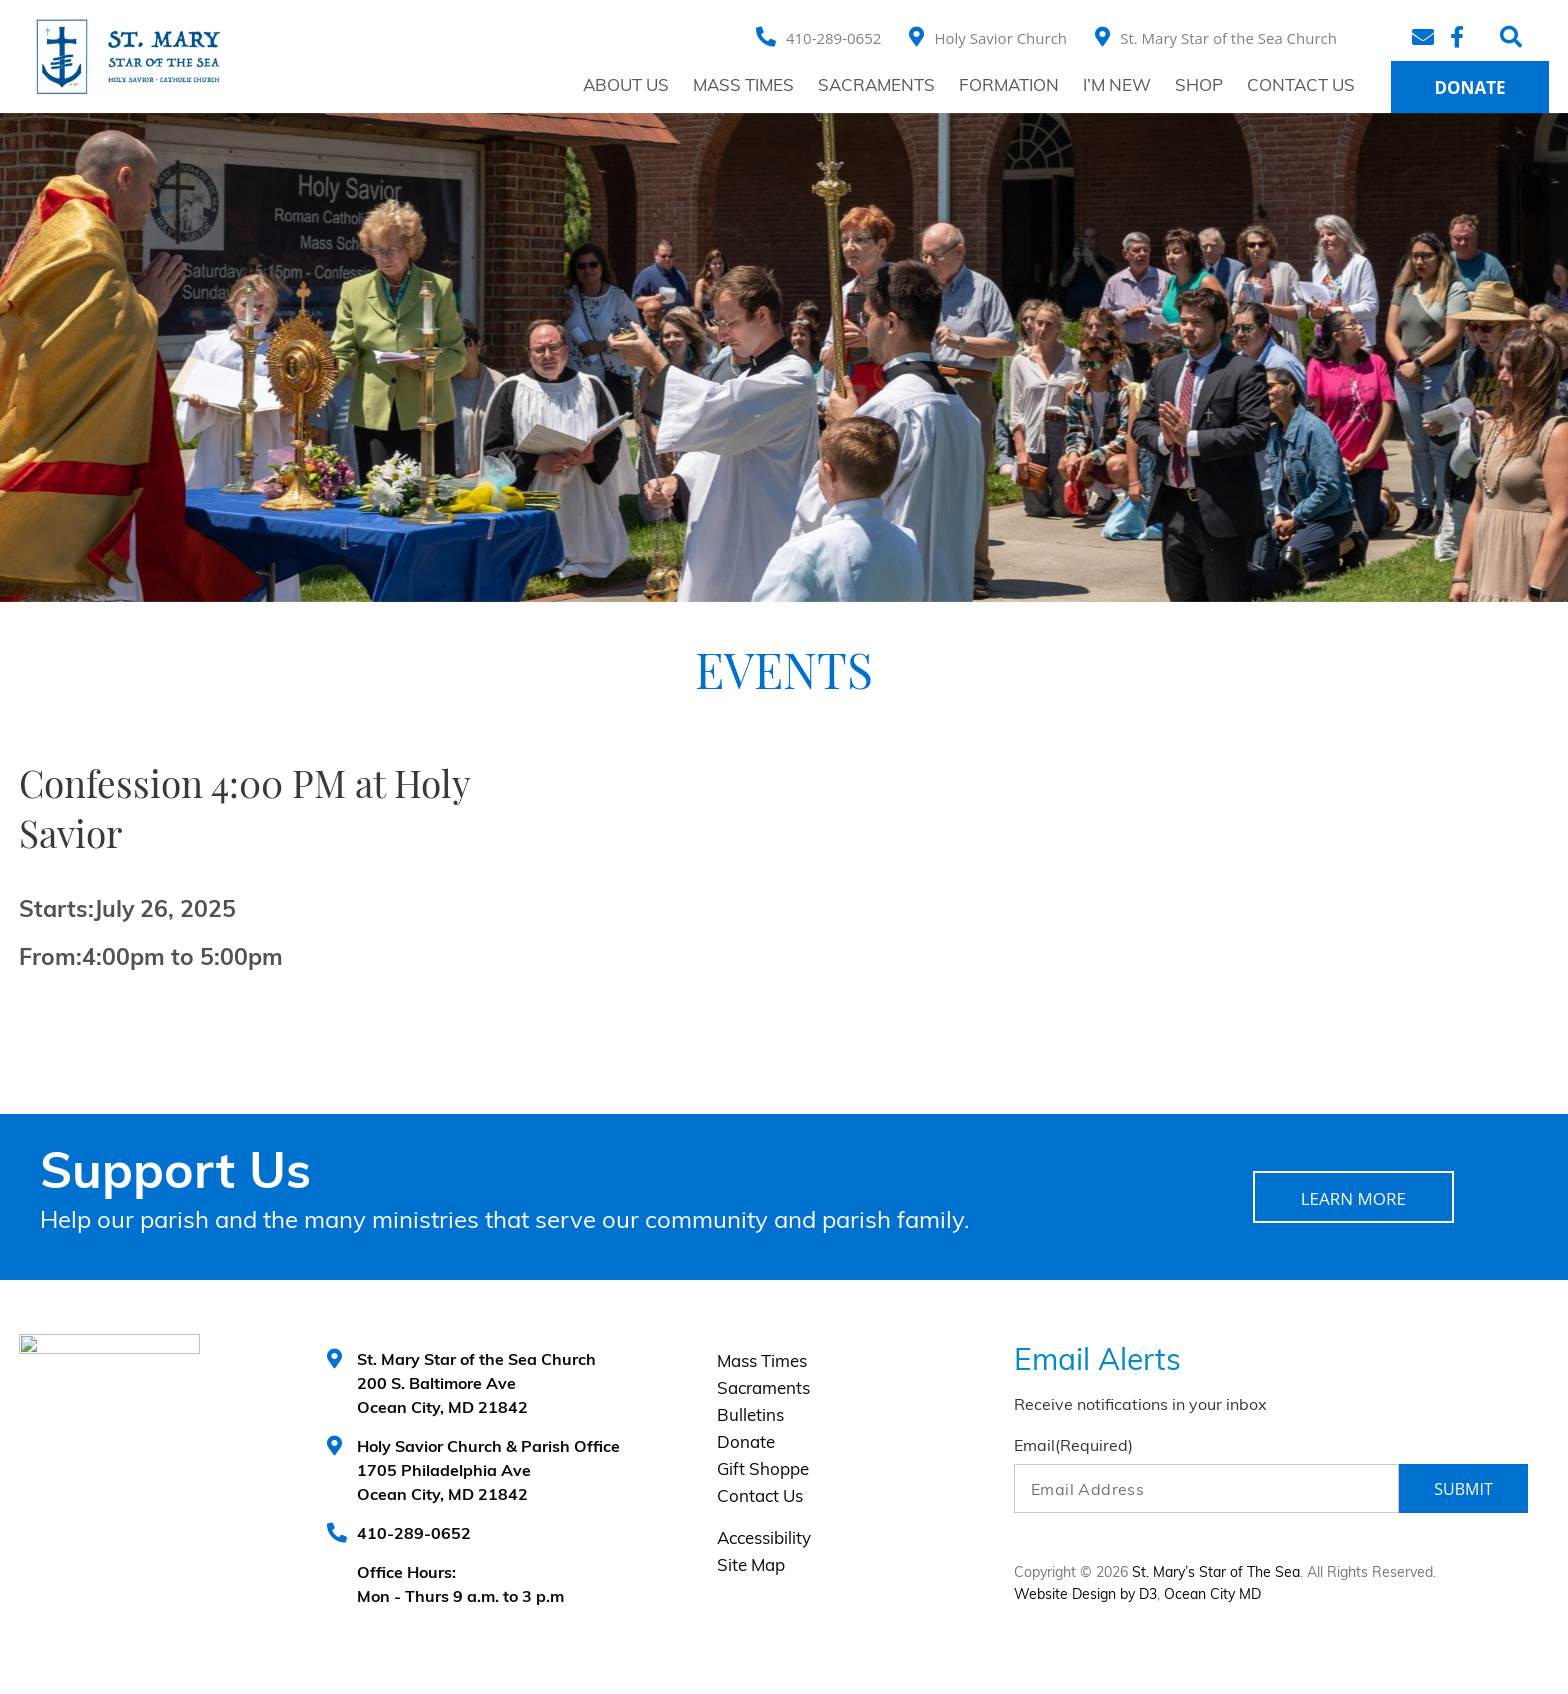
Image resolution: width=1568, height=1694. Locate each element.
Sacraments (876, 86)
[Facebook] (1460, 37)
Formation (1009, 86)
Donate (1469, 87)
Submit (1463, 1489)
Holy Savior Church (1000, 38)
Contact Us (1301, 86)
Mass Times (743, 86)
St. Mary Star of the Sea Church (1228, 38)
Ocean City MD (1212, 1595)
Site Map (751, 1566)
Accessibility (764, 1539)
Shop (1199, 86)
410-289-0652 (833, 38)
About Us (626, 86)
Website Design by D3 (1085, 1595)
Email (1073, 1447)
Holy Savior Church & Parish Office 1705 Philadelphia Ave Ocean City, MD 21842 (488, 1472)
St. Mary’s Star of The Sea (1216, 1573)
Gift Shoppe (763, 1470)
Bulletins (750, 1416)
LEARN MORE (1353, 1198)
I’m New (1117, 86)
